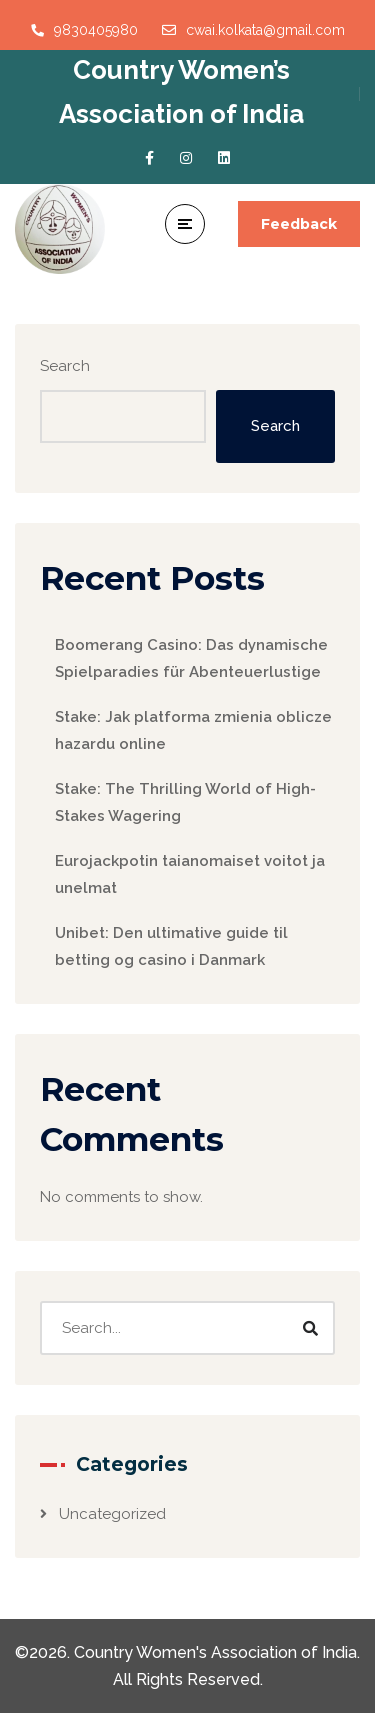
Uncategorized (112, 1514)
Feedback (299, 224)
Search (65, 366)
